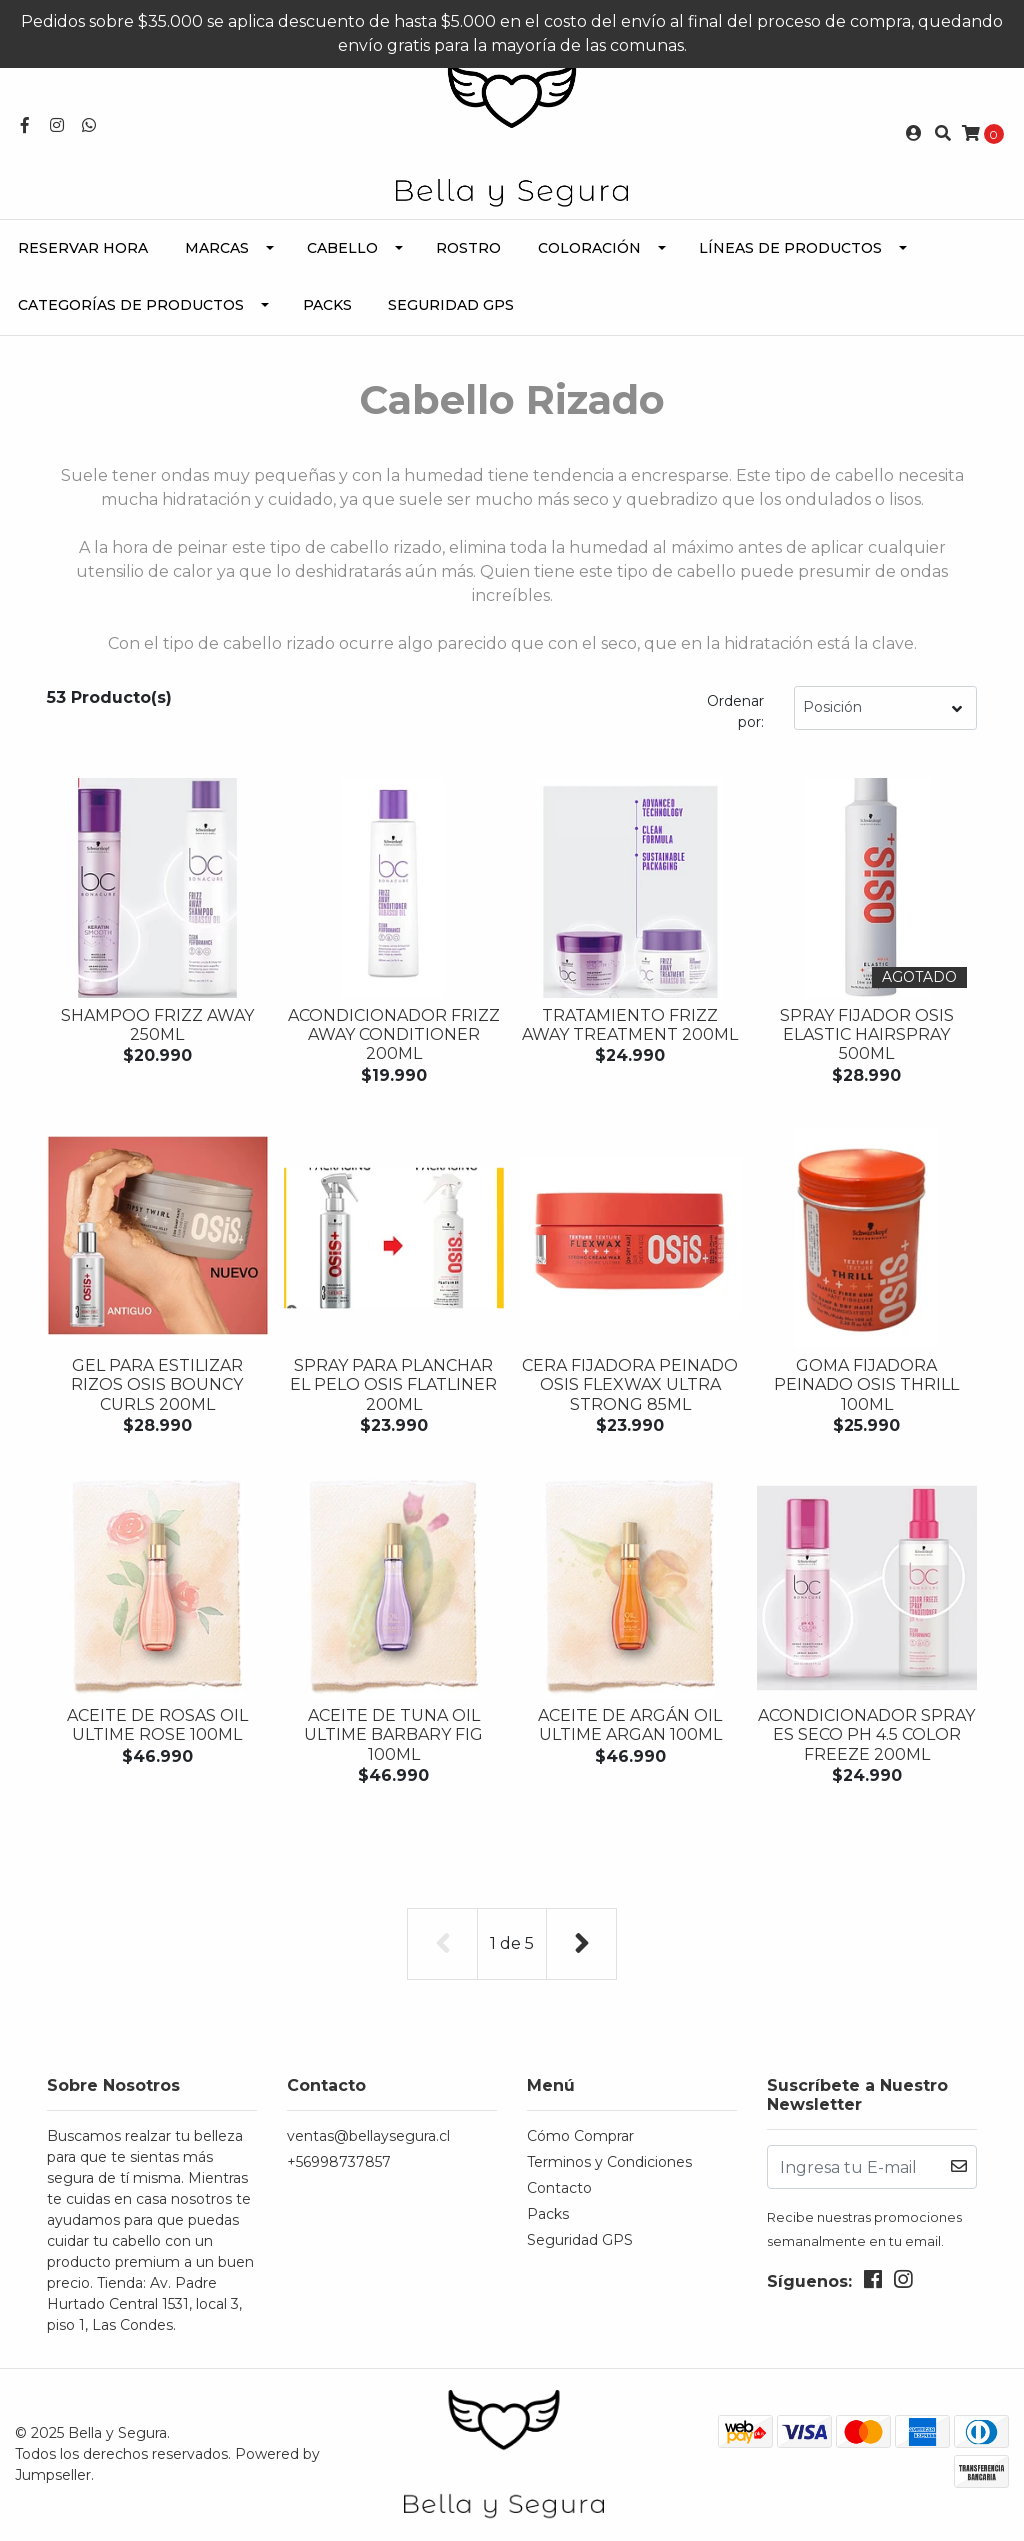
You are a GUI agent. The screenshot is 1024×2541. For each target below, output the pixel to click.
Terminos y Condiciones (609, 2162)
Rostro (468, 248)
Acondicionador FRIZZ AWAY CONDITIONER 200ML (394, 1034)
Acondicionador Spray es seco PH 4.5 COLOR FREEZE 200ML (866, 1734)
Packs (327, 305)
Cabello (342, 248)
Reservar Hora (83, 248)
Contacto (559, 2188)
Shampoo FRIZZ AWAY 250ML (157, 1025)
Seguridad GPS (451, 305)
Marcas (217, 248)
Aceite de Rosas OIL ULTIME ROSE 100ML (157, 1725)
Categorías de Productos (131, 305)
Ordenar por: (735, 711)
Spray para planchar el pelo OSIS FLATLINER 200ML (393, 1384)
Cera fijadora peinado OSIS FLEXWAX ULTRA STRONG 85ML (630, 1384)
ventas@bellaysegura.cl (368, 2136)
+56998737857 (339, 2162)
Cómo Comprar (580, 2136)
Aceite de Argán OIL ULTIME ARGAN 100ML (630, 1725)
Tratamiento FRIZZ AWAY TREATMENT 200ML (630, 1025)
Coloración (589, 248)
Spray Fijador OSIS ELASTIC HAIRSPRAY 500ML (867, 1034)
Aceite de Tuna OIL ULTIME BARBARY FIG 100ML (393, 1734)
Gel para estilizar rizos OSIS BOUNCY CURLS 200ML (157, 1384)
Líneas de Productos (790, 248)
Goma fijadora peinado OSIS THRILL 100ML (866, 1384)
